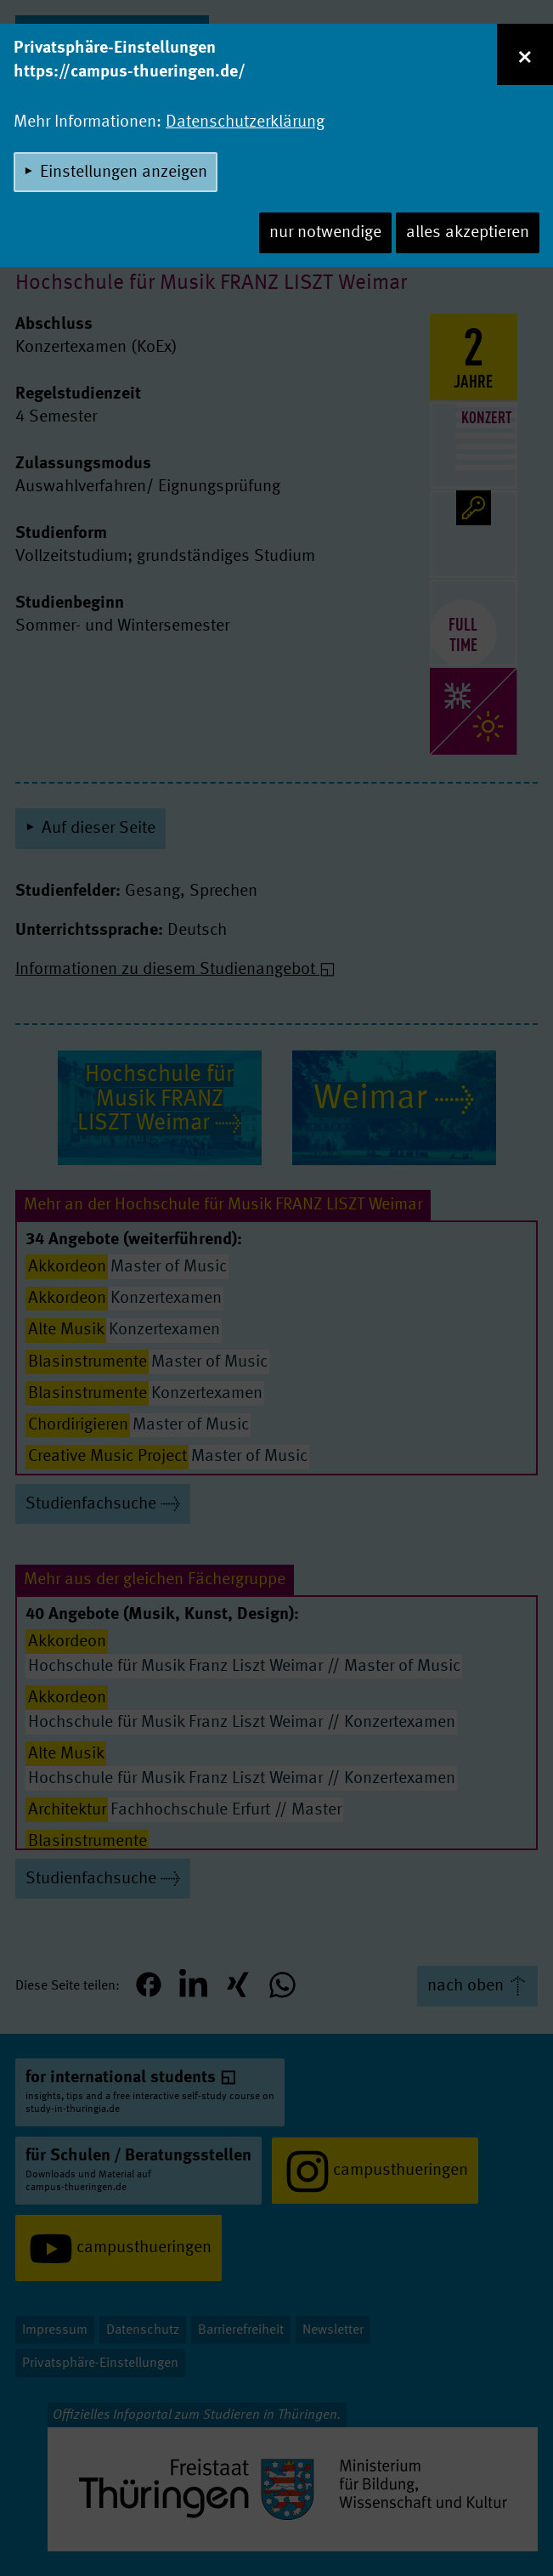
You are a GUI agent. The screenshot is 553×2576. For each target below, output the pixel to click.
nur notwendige (325, 232)
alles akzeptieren (467, 232)
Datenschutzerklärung (245, 122)
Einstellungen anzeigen (123, 172)
